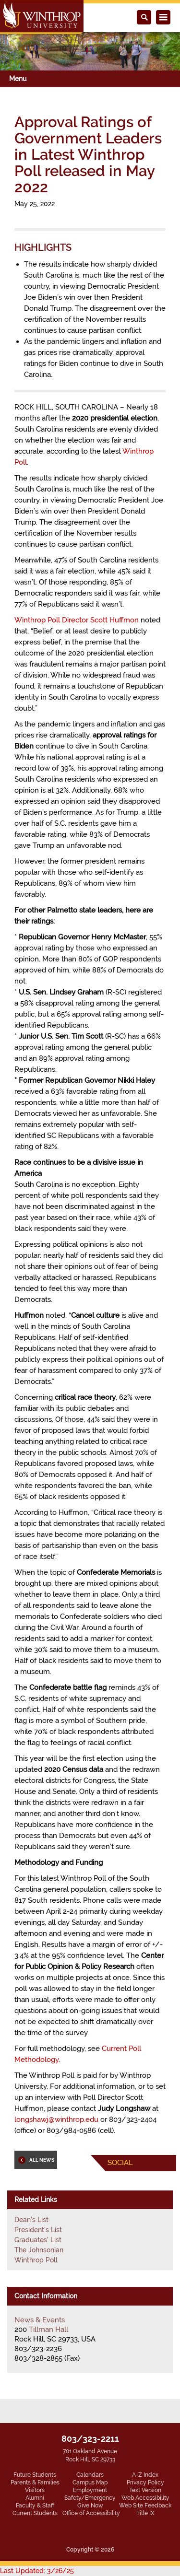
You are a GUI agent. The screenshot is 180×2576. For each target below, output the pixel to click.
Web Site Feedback (145, 2505)
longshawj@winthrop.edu (56, 2119)
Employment (90, 2490)
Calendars (90, 2474)
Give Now (90, 2505)
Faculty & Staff (35, 2505)
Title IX (145, 2513)
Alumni (34, 2497)
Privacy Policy (145, 2482)
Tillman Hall (48, 2329)
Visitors (35, 2490)
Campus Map (90, 2482)
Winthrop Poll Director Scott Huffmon (76, 620)
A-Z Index (145, 2474)
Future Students (34, 2474)
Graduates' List (37, 2240)
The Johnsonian (38, 2250)
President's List (38, 2230)
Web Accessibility (145, 2497)
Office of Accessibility (91, 2513)
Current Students (35, 2513)
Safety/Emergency (90, 2497)
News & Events (39, 2320)
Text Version (145, 2490)
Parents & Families (35, 2482)
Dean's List (31, 2220)
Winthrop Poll (36, 2260)
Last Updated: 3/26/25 (37, 2571)
